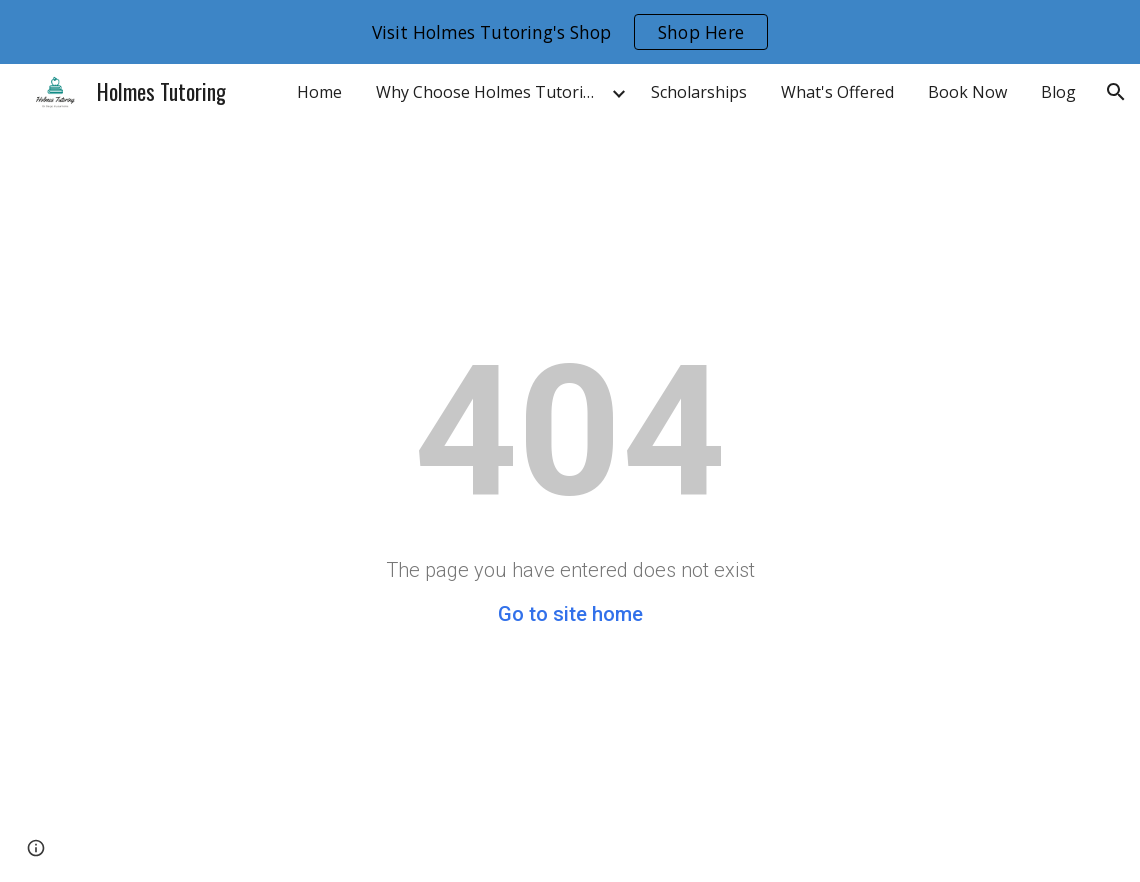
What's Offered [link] (837, 92)
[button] (1116, 92)
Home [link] (319, 92)
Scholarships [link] (699, 92)
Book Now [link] (967, 92)
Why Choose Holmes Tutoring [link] (489, 92)
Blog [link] (1058, 92)
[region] (570, 32)
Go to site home (570, 614)
